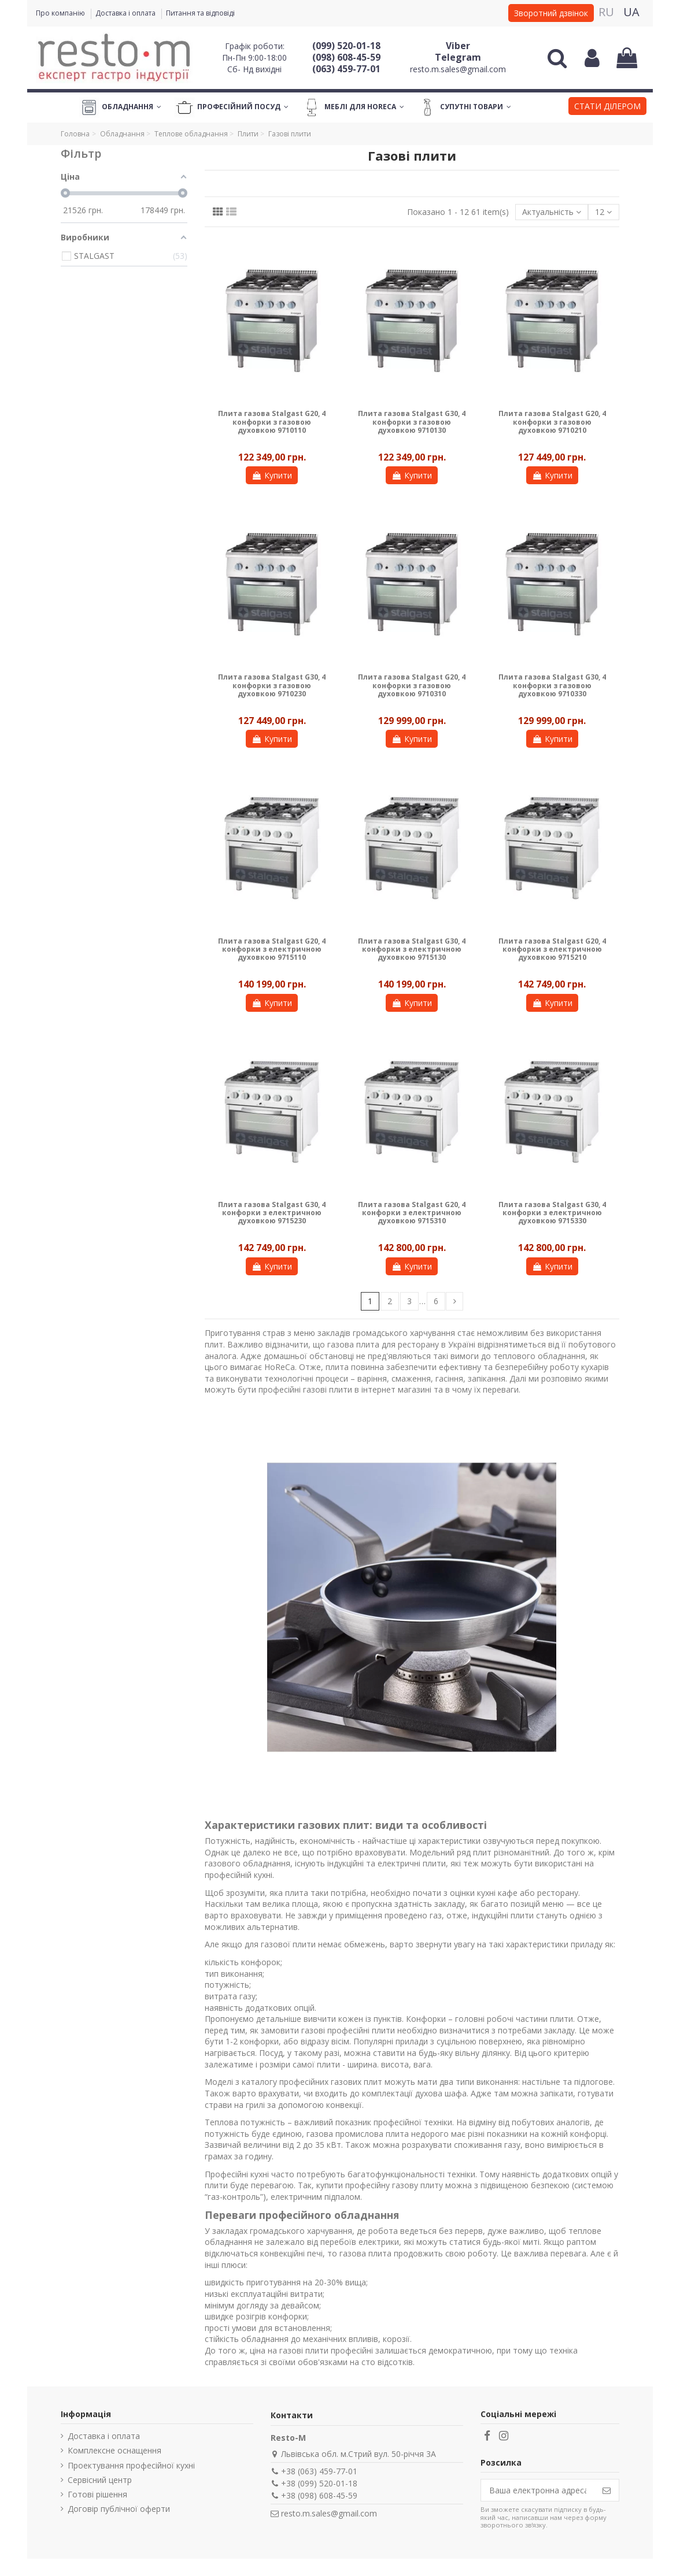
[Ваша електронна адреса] (537, 2490)
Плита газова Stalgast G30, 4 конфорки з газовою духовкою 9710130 (411, 422)
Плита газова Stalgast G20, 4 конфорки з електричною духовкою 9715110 (272, 949)
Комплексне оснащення (114, 2450)
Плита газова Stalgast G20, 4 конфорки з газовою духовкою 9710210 (552, 422)
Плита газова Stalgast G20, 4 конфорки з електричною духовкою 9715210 (552, 949)
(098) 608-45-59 (346, 57)
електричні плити (412, 1863)
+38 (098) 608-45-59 (319, 2495)
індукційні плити (503, 1915)
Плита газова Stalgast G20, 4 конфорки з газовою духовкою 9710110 (272, 422)
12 (603, 211)
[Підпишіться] (606, 2490)
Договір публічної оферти (119, 2508)
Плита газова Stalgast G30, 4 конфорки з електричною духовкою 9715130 (411, 949)
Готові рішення (97, 2494)
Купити (272, 475)
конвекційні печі (291, 2253)
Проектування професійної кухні (131, 2465)
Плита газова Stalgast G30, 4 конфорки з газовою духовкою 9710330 (552, 685)
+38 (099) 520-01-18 (319, 2483)
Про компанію (61, 13)
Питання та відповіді (200, 13)
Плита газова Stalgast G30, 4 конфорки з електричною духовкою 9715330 (552, 1213)
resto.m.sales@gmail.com (458, 69)
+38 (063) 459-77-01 (319, 2471)
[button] (607, 107)
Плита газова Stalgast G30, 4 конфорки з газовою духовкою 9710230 (272, 685)
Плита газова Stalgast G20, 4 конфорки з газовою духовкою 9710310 (411, 685)
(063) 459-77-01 (346, 68)
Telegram (458, 57)
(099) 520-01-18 (346, 45)
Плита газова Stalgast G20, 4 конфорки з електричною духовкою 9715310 (411, 1213)
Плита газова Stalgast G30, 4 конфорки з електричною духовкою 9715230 (272, 1213)
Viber (458, 45)
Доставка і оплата (126, 13)
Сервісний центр (100, 2479)
